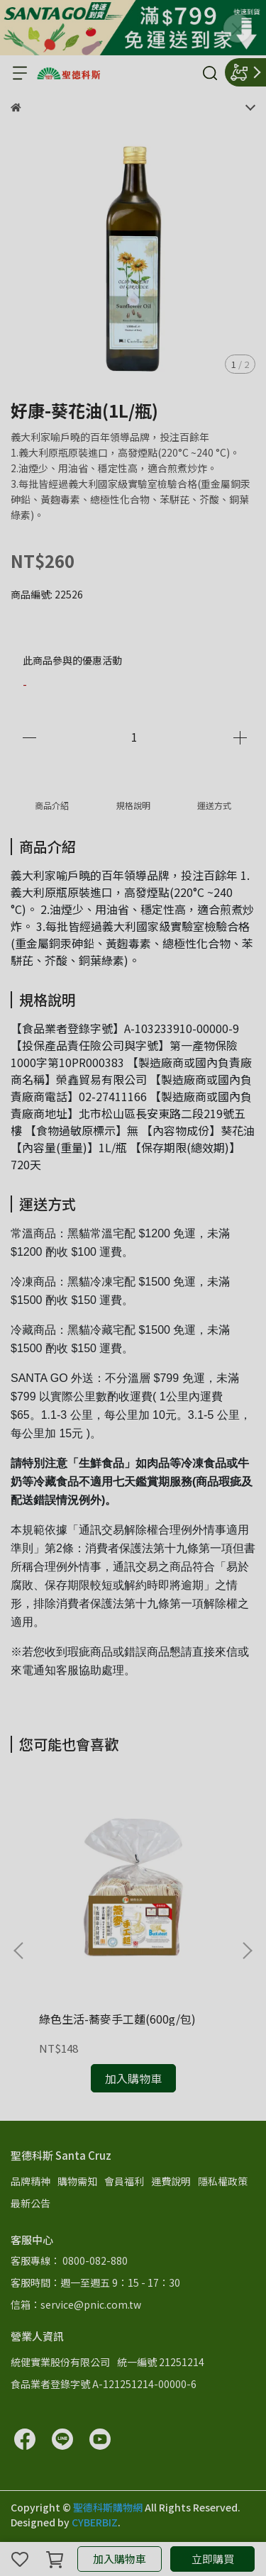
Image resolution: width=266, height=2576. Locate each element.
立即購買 (213, 2558)
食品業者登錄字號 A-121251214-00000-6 (103, 2384)
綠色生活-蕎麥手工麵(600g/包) (117, 2019)
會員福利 (124, 2181)
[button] (246, 1950)
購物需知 (77, 2181)
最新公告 (30, 2203)
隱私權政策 (223, 2181)
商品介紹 (52, 805)
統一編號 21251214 (160, 2362)
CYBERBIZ (95, 2522)
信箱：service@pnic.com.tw (76, 2304)
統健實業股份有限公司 (60, 2362)
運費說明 (171, 2181)
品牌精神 (30, 2181)
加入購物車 (119, 2558)
